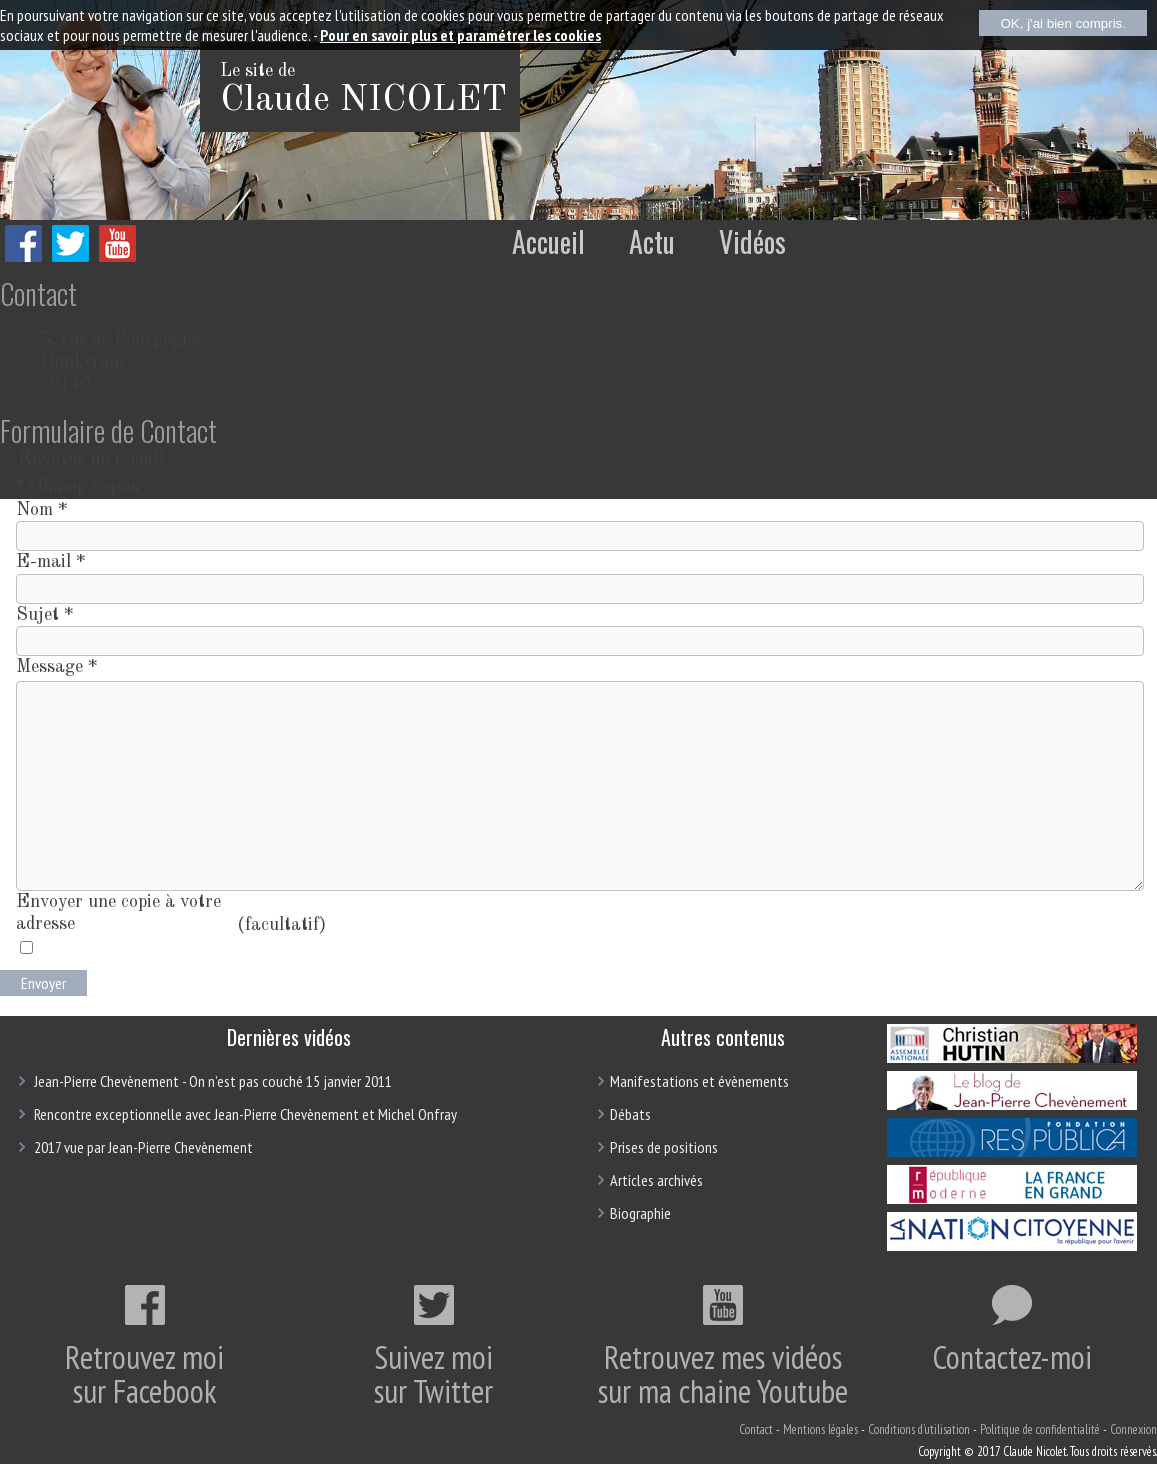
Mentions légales (820, 1429)
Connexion (1133, 1429)
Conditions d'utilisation (919, 1429)
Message (56, 667)
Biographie (640, 1213)
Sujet (44, 615)
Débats (630, 1114)
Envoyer (43, 983)
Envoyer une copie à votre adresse (118, 913)
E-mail (50, 562)
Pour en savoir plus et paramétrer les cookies (460, 35)
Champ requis (77, 487)
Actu (652, 241)
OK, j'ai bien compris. (1063, 23)
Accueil (548, 241)
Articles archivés (656, 1180)
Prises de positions (664, 1147)
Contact (756, 1429)
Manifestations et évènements (699, 1081)
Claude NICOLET (363, 101)
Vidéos (752, 241)
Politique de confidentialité (1040, 1429)
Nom (41, 510)
